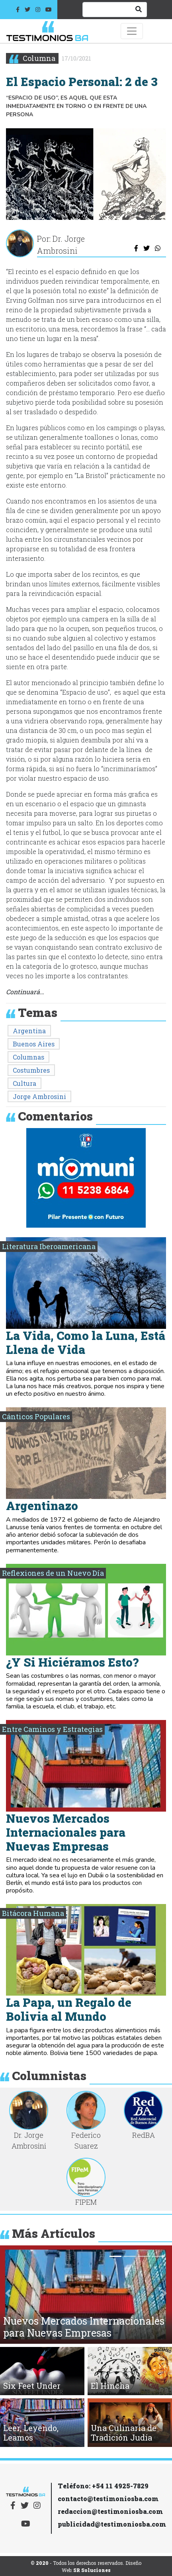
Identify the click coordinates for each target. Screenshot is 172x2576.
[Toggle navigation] (132, 31)
